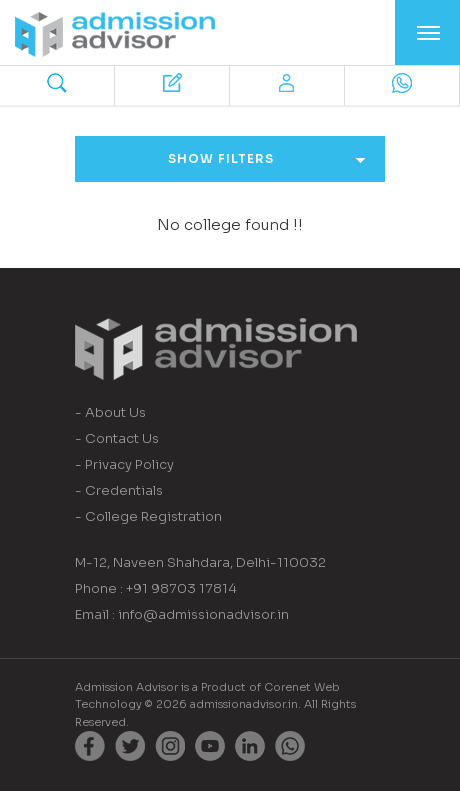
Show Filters (267, 158)
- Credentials (119, 490)
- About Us (110, 412)
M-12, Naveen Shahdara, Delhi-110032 (200, 562)
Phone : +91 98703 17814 (156, 588)
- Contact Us (117, 438)
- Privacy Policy (124, 464)
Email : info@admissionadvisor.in (182, 614)
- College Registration (148, 516)
